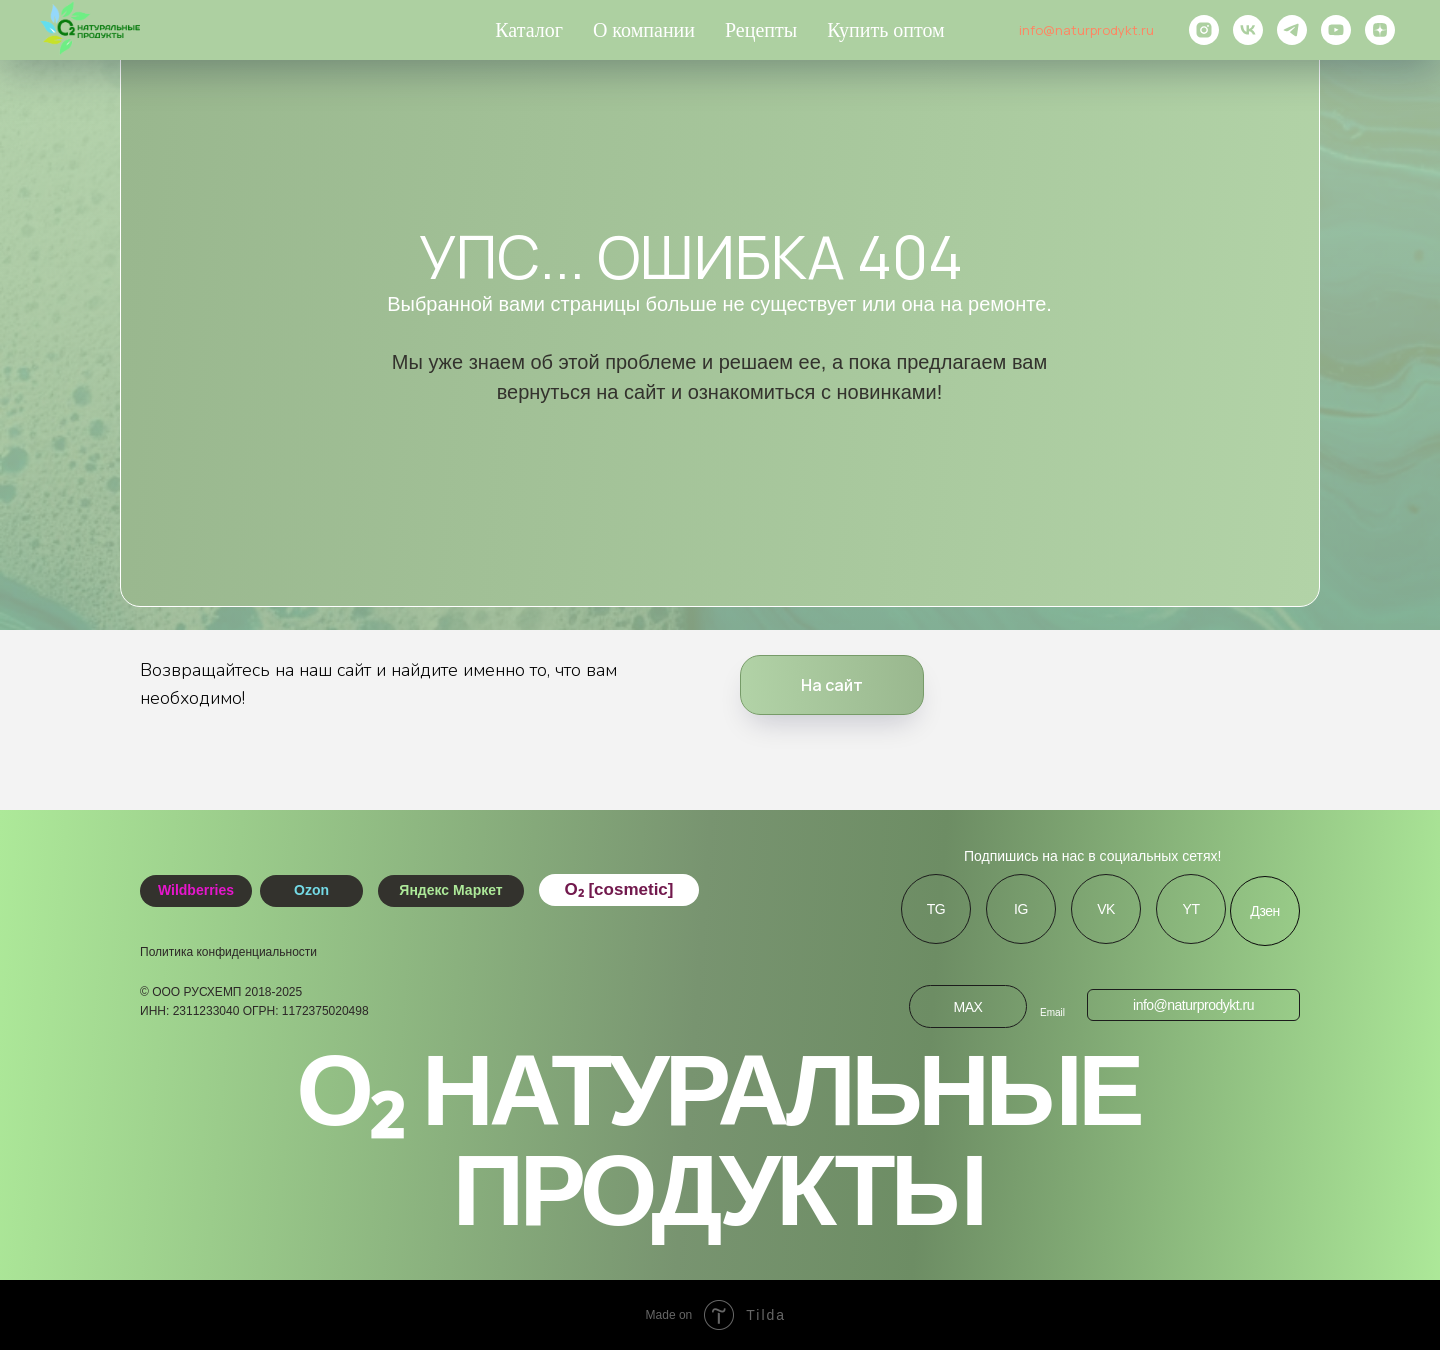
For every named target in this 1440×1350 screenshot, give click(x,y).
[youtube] (1336, 30)
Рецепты (761, 30)
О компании (644, 30)
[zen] (1380, 30)
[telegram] (1292, 30)
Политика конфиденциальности (228, 952)
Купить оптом (886, 30)
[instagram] (1204, 30)
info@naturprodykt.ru (1086, 30)
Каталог (529, 30)
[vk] (1248, 30)
